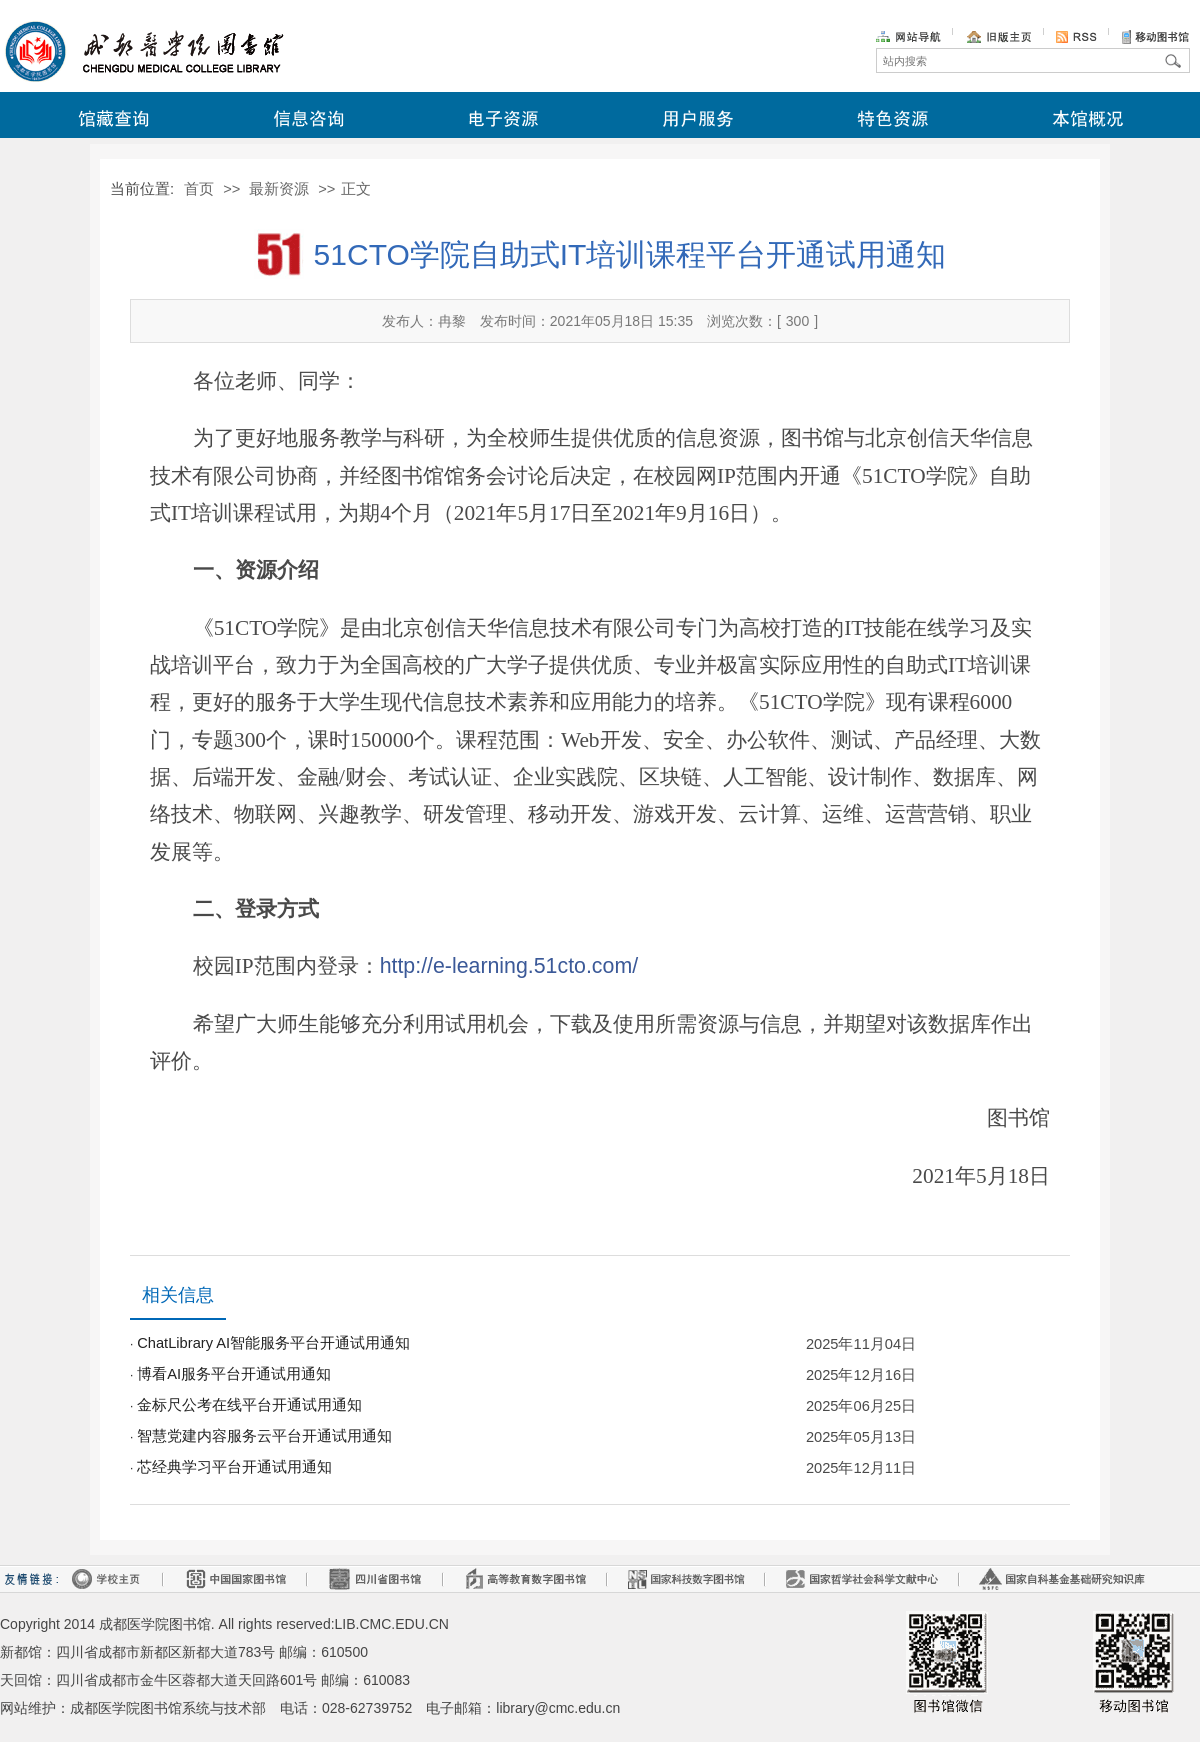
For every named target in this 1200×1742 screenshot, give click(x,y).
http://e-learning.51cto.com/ (509, 966)
